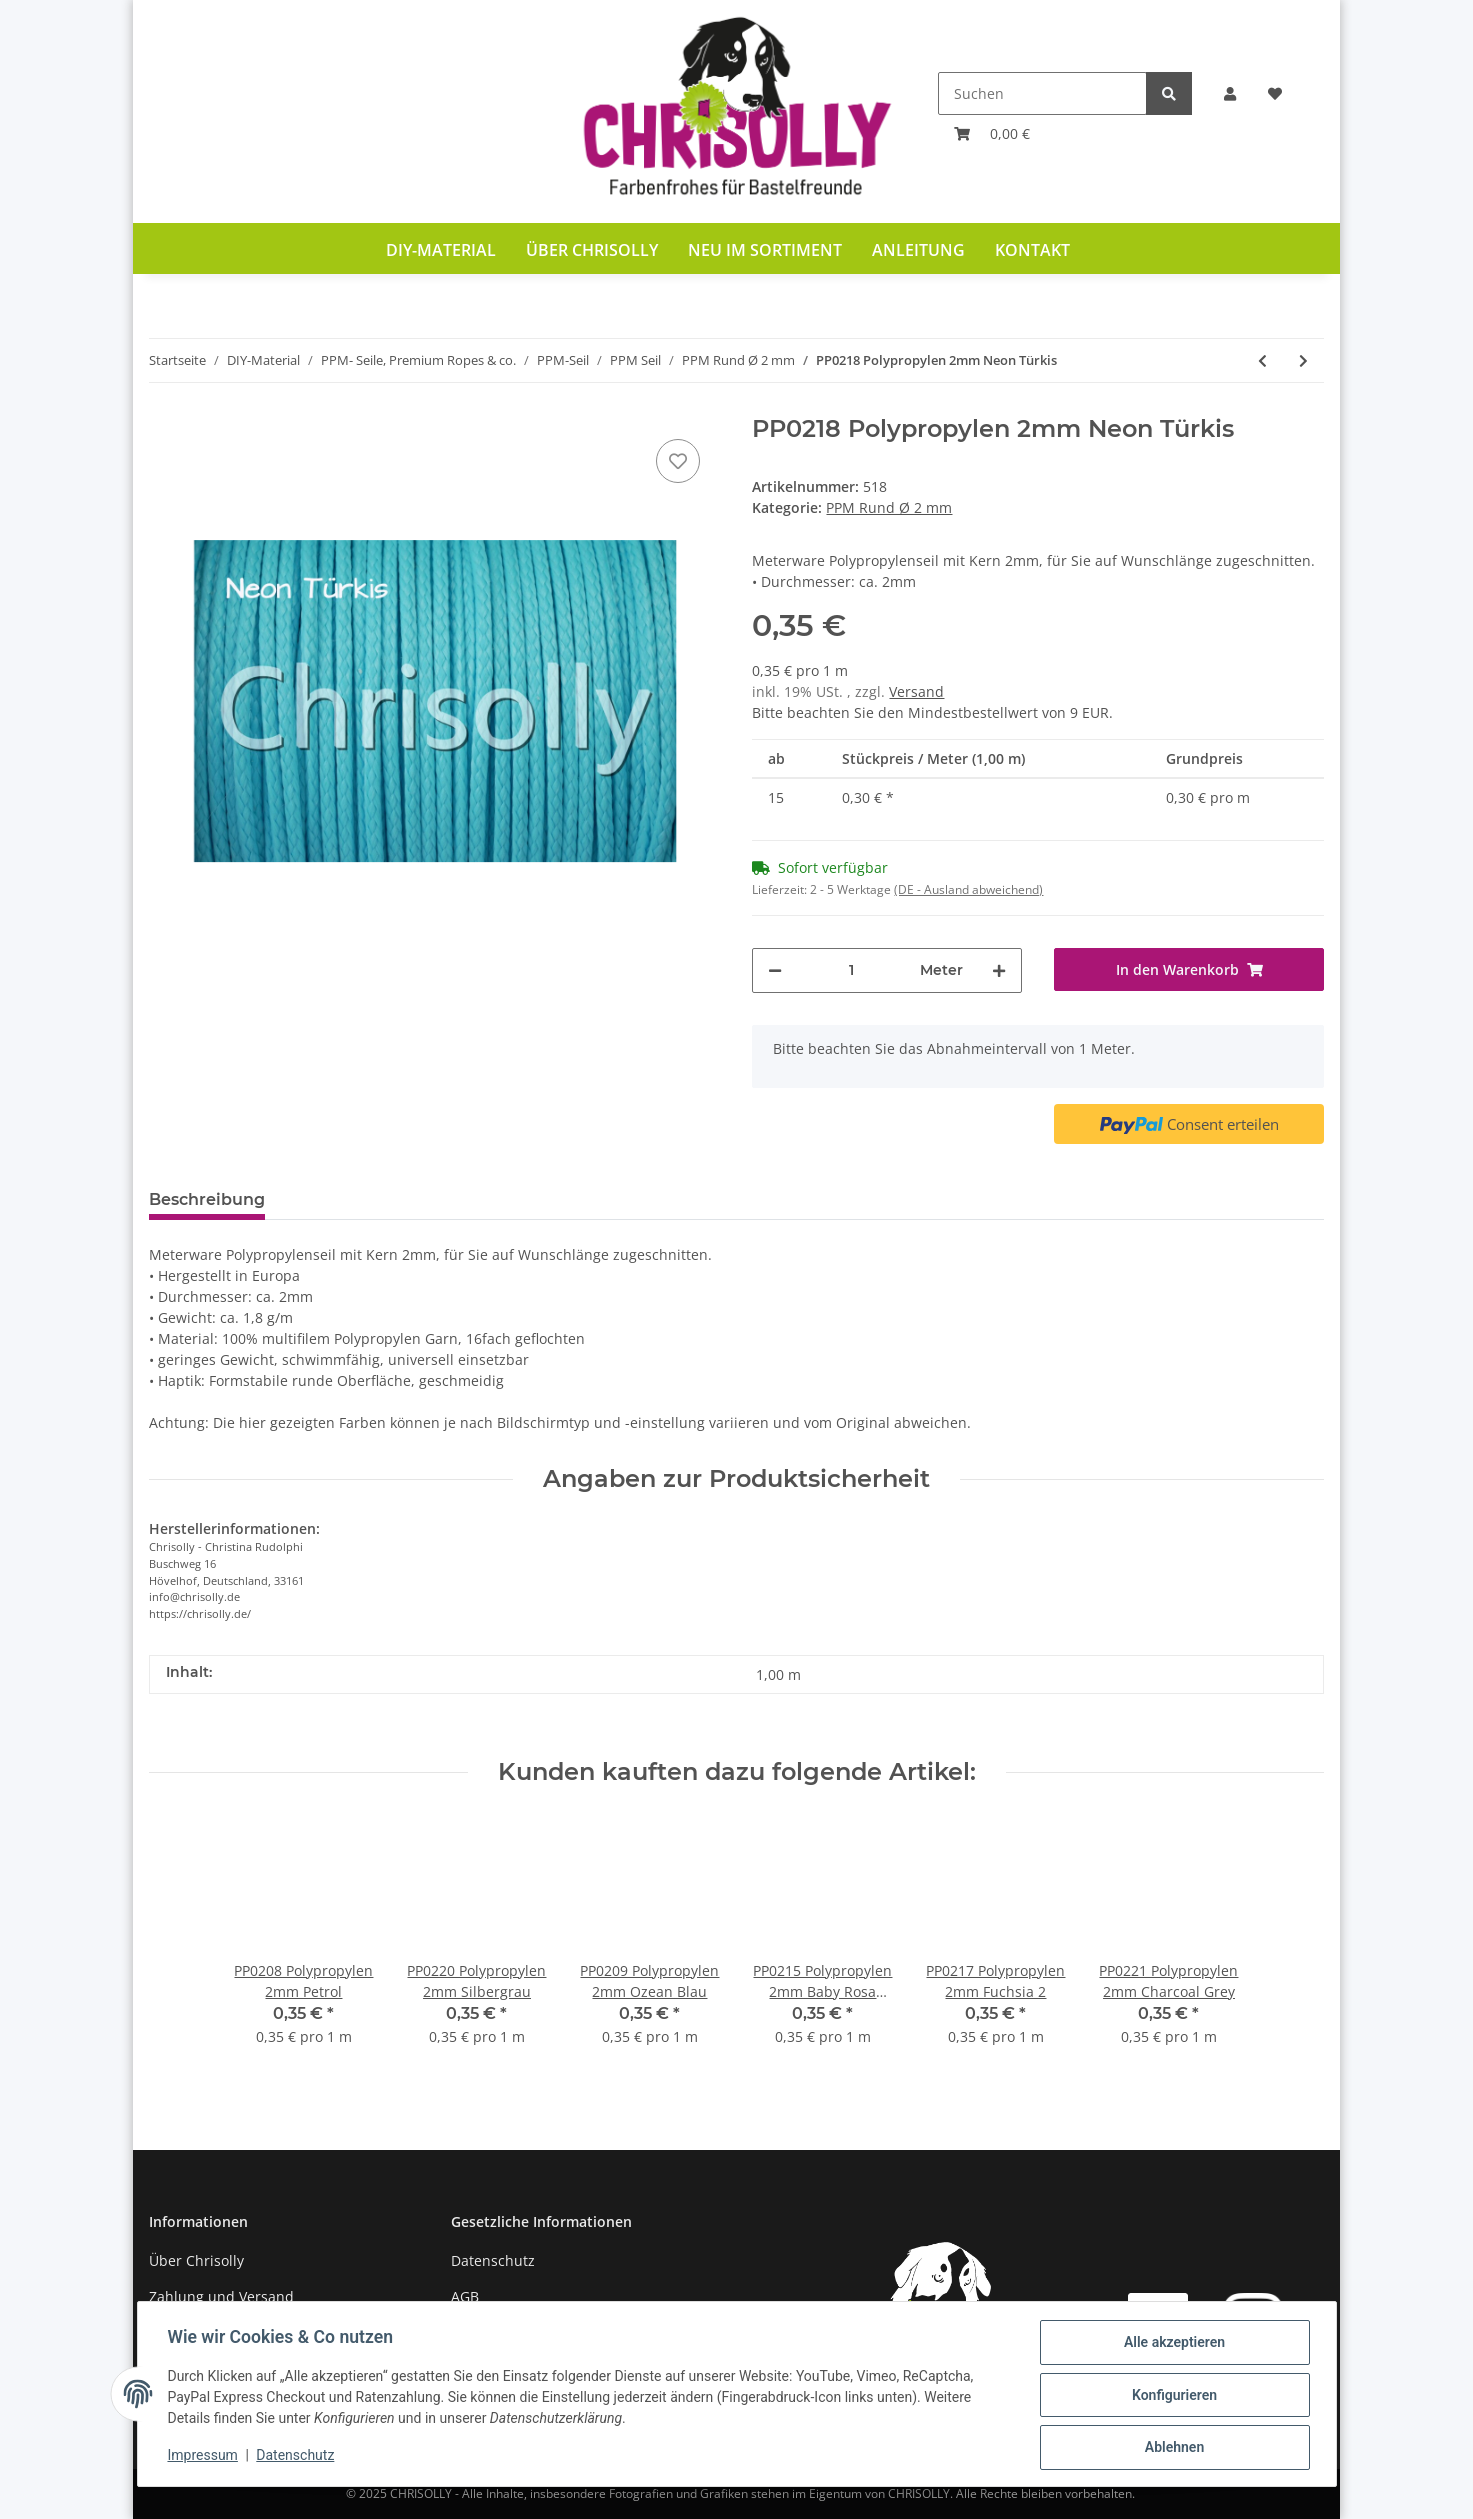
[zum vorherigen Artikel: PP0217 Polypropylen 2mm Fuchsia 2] (1262, 360)
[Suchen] (1042, 93)
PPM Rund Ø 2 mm (889, 507)
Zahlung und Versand (221, 2296)
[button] (1230, 93)
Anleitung (918, 250)
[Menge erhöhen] (999, 970)
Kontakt (1032, 250)
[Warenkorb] (992, 133)
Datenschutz (493, 2260)
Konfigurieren (1172, 2396)
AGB (465, 2296)
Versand (916, 691)
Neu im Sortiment (765, 250)
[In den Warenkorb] (1189, 969)
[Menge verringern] (775, 970)
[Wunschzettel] (1275, 93)
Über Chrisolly (592, 250)
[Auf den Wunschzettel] (678, 461)
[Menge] (851, 970)
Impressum (205, 2457)
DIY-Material (441, 250)
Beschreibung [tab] (207, 1199)
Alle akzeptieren (1172, 2344)
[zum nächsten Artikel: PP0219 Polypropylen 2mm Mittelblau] (1303, 360)
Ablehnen (1172, 2448)
